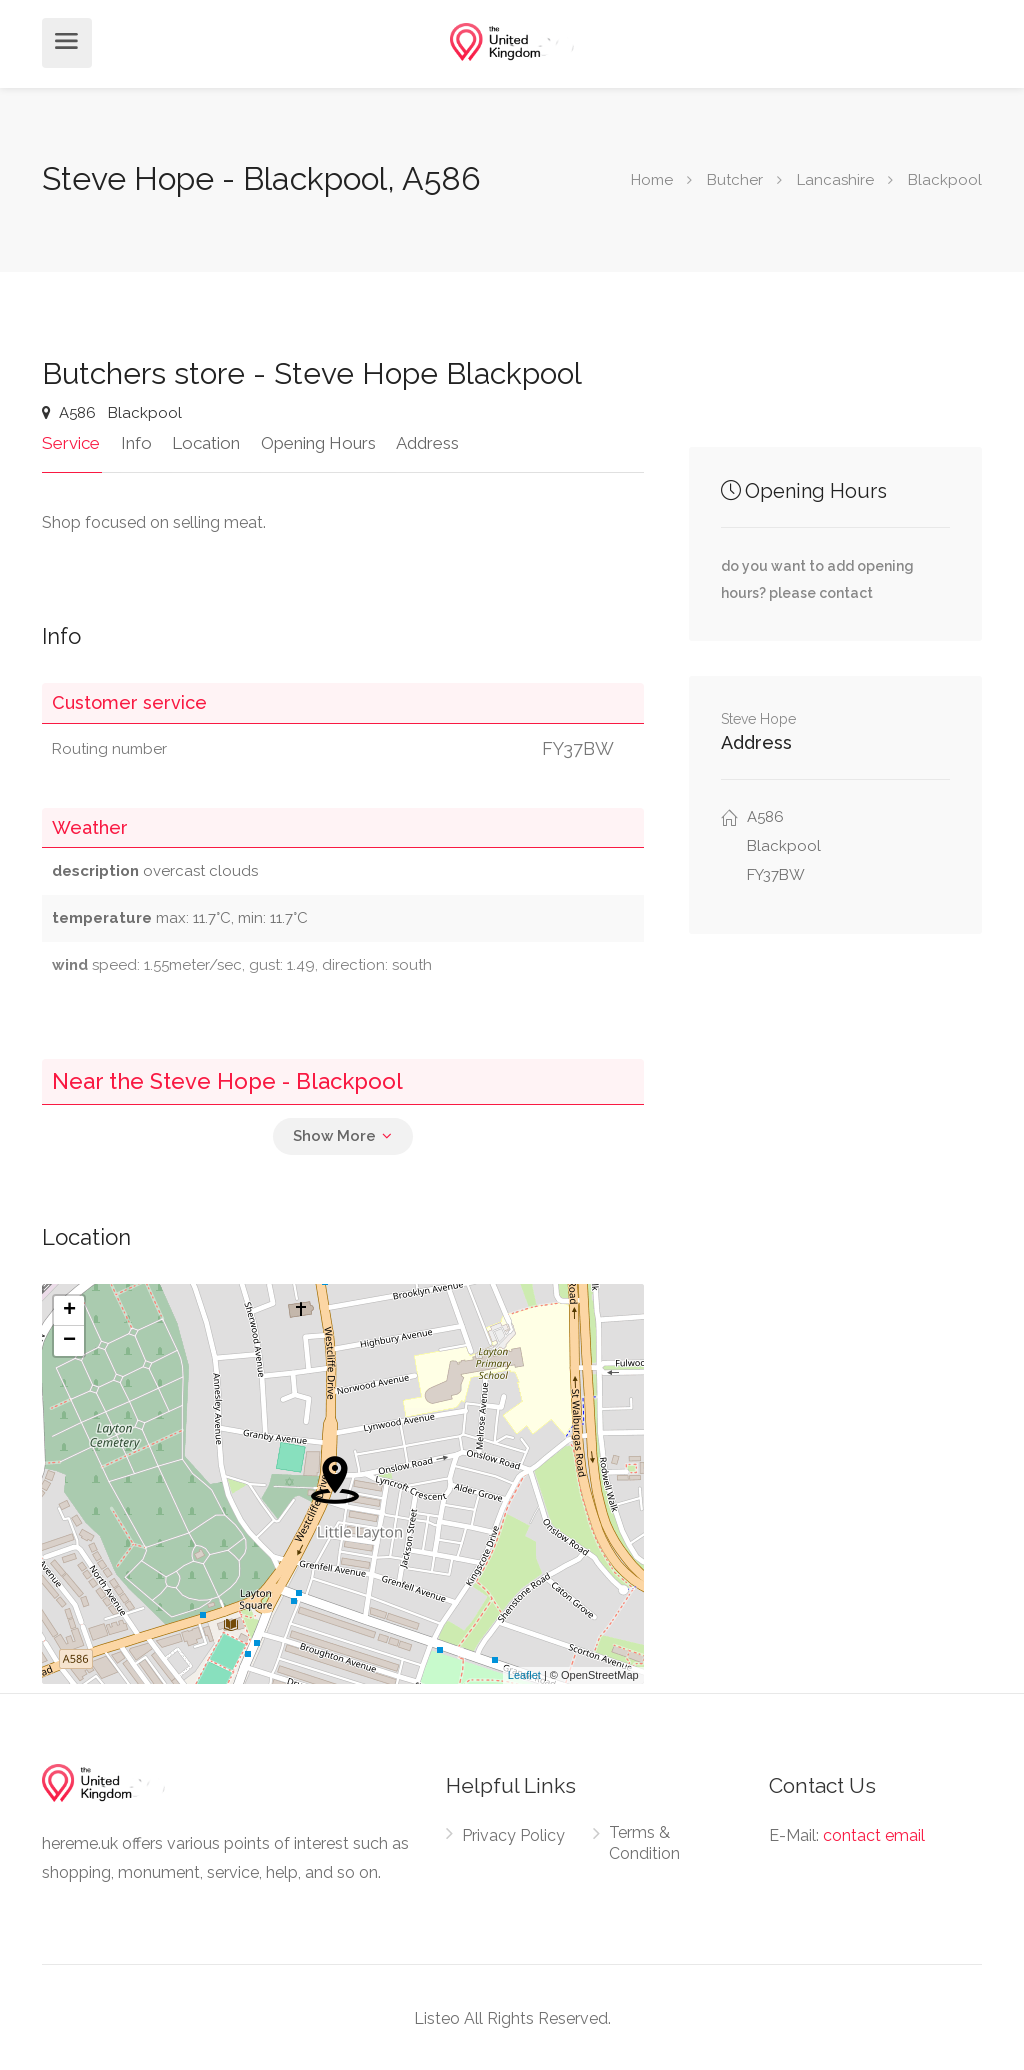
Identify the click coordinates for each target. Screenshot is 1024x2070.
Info (134, 441)
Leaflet (524, 1674)
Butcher (735, 180)
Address (421, 441)
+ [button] (69, 1309)
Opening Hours (313, 441)
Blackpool (945, 180)
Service (71, 441)
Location (203, 441)
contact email (874, 1833)
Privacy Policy (513, 1833)
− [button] (69, 1339)
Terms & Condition (644, 1841)
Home (652, 180)
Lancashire (835, 180)
